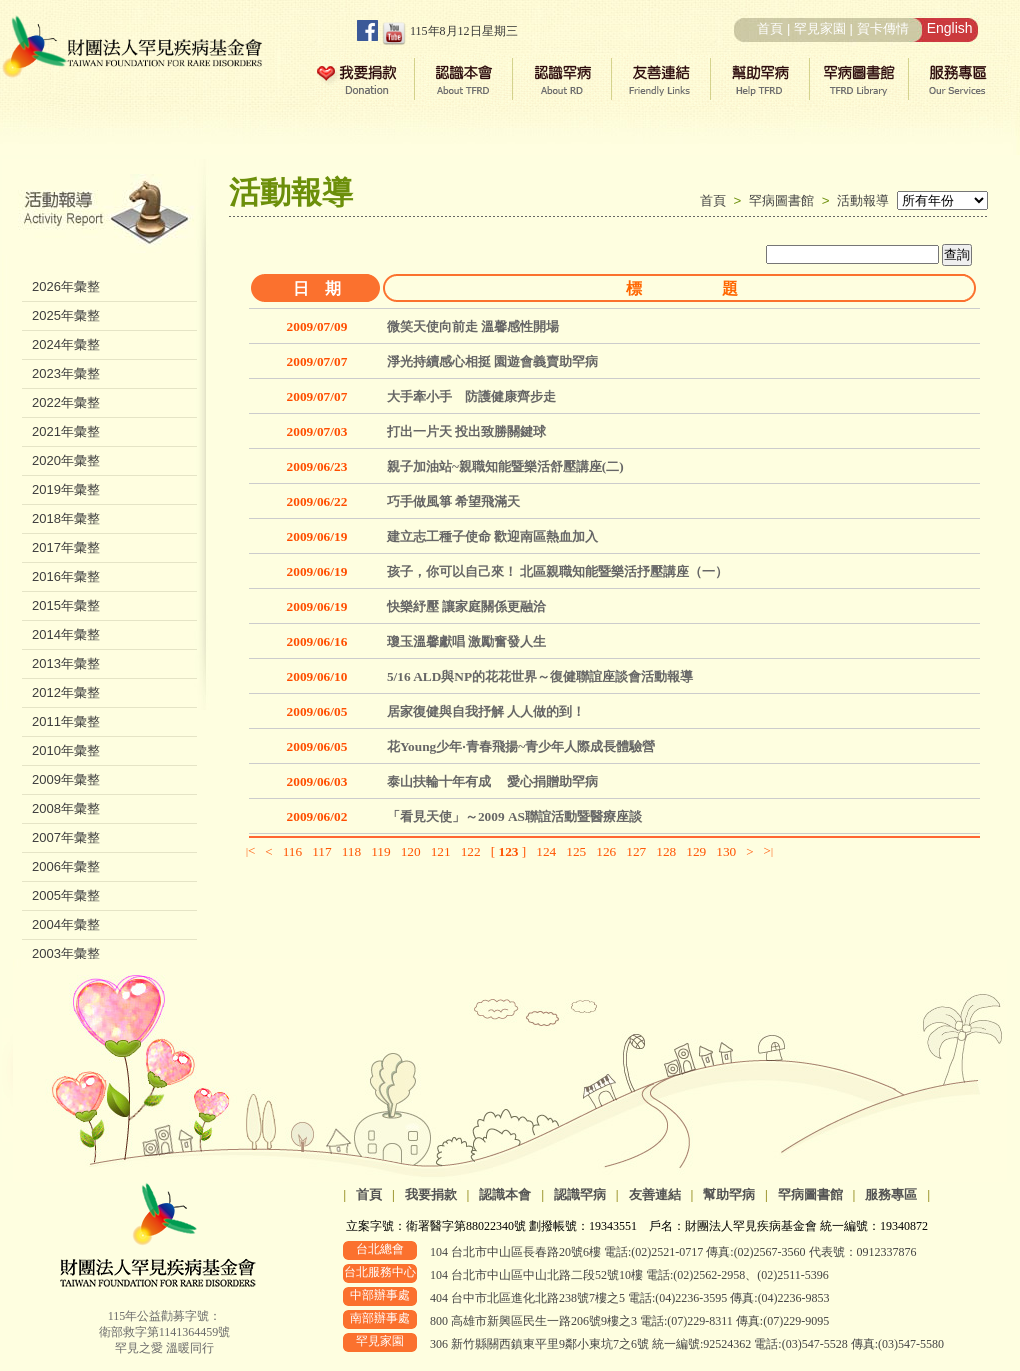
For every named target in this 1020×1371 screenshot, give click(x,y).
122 (471, 851)
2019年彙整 (66, 489)
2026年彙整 (66, 286)
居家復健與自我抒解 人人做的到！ (486, 711)
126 (606, 851)
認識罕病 (580, 1194)
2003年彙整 (66, 953)
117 (322, 851)
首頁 (770, 28)
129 (696, 851)
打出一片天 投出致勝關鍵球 (466, 431)
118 (352, 851)
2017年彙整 (66, 547)
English (950, 28)
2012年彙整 (66, 692)
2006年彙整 (66, 866)
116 (293, 851)
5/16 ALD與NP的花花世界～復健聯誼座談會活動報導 (540, 676)
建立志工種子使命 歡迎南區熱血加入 (492, 536)
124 (546, 851)
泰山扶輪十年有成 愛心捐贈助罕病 (492, 781)
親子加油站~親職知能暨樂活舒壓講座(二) (505, 466)
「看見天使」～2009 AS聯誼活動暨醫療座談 (514, 816)
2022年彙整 (66, 402)
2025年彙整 (66, 315)
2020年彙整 (66, 460)
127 (636, 851)
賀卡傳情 (883, 28)
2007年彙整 (66, 837)
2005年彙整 (66, 895)
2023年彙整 (66, 373)
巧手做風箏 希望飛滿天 (453, 501)
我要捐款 (431, 1194)
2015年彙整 (66, 605)
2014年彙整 (66, 634)
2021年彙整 (66, 431)
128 (666, 851)
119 (381, 851)
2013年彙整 (66, 663)
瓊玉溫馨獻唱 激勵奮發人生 (466, 641)
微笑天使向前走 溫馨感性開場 (473, 326)
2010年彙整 (66, 750)
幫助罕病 (729, 1194)
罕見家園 (820, 28)
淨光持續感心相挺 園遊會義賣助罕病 (492, 361)
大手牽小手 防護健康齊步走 (471, 396)
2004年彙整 (66, 924)
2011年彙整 (66, 721)
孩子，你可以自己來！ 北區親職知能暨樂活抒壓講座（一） (557, 571)
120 (411, 851)
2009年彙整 (66, 779)
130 (726, 851)
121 (441, 851)
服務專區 (891, 1194)
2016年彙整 (66, 576)
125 (576, 851)
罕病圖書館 (785, 200)
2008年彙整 (66, 808)
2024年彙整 (66, 344)
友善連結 (655, 1194)
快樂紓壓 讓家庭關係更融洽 (466, 606)
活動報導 (863, 200)
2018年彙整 (66, 518)
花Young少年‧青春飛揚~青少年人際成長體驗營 (521, 746)
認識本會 (505, 1194)
